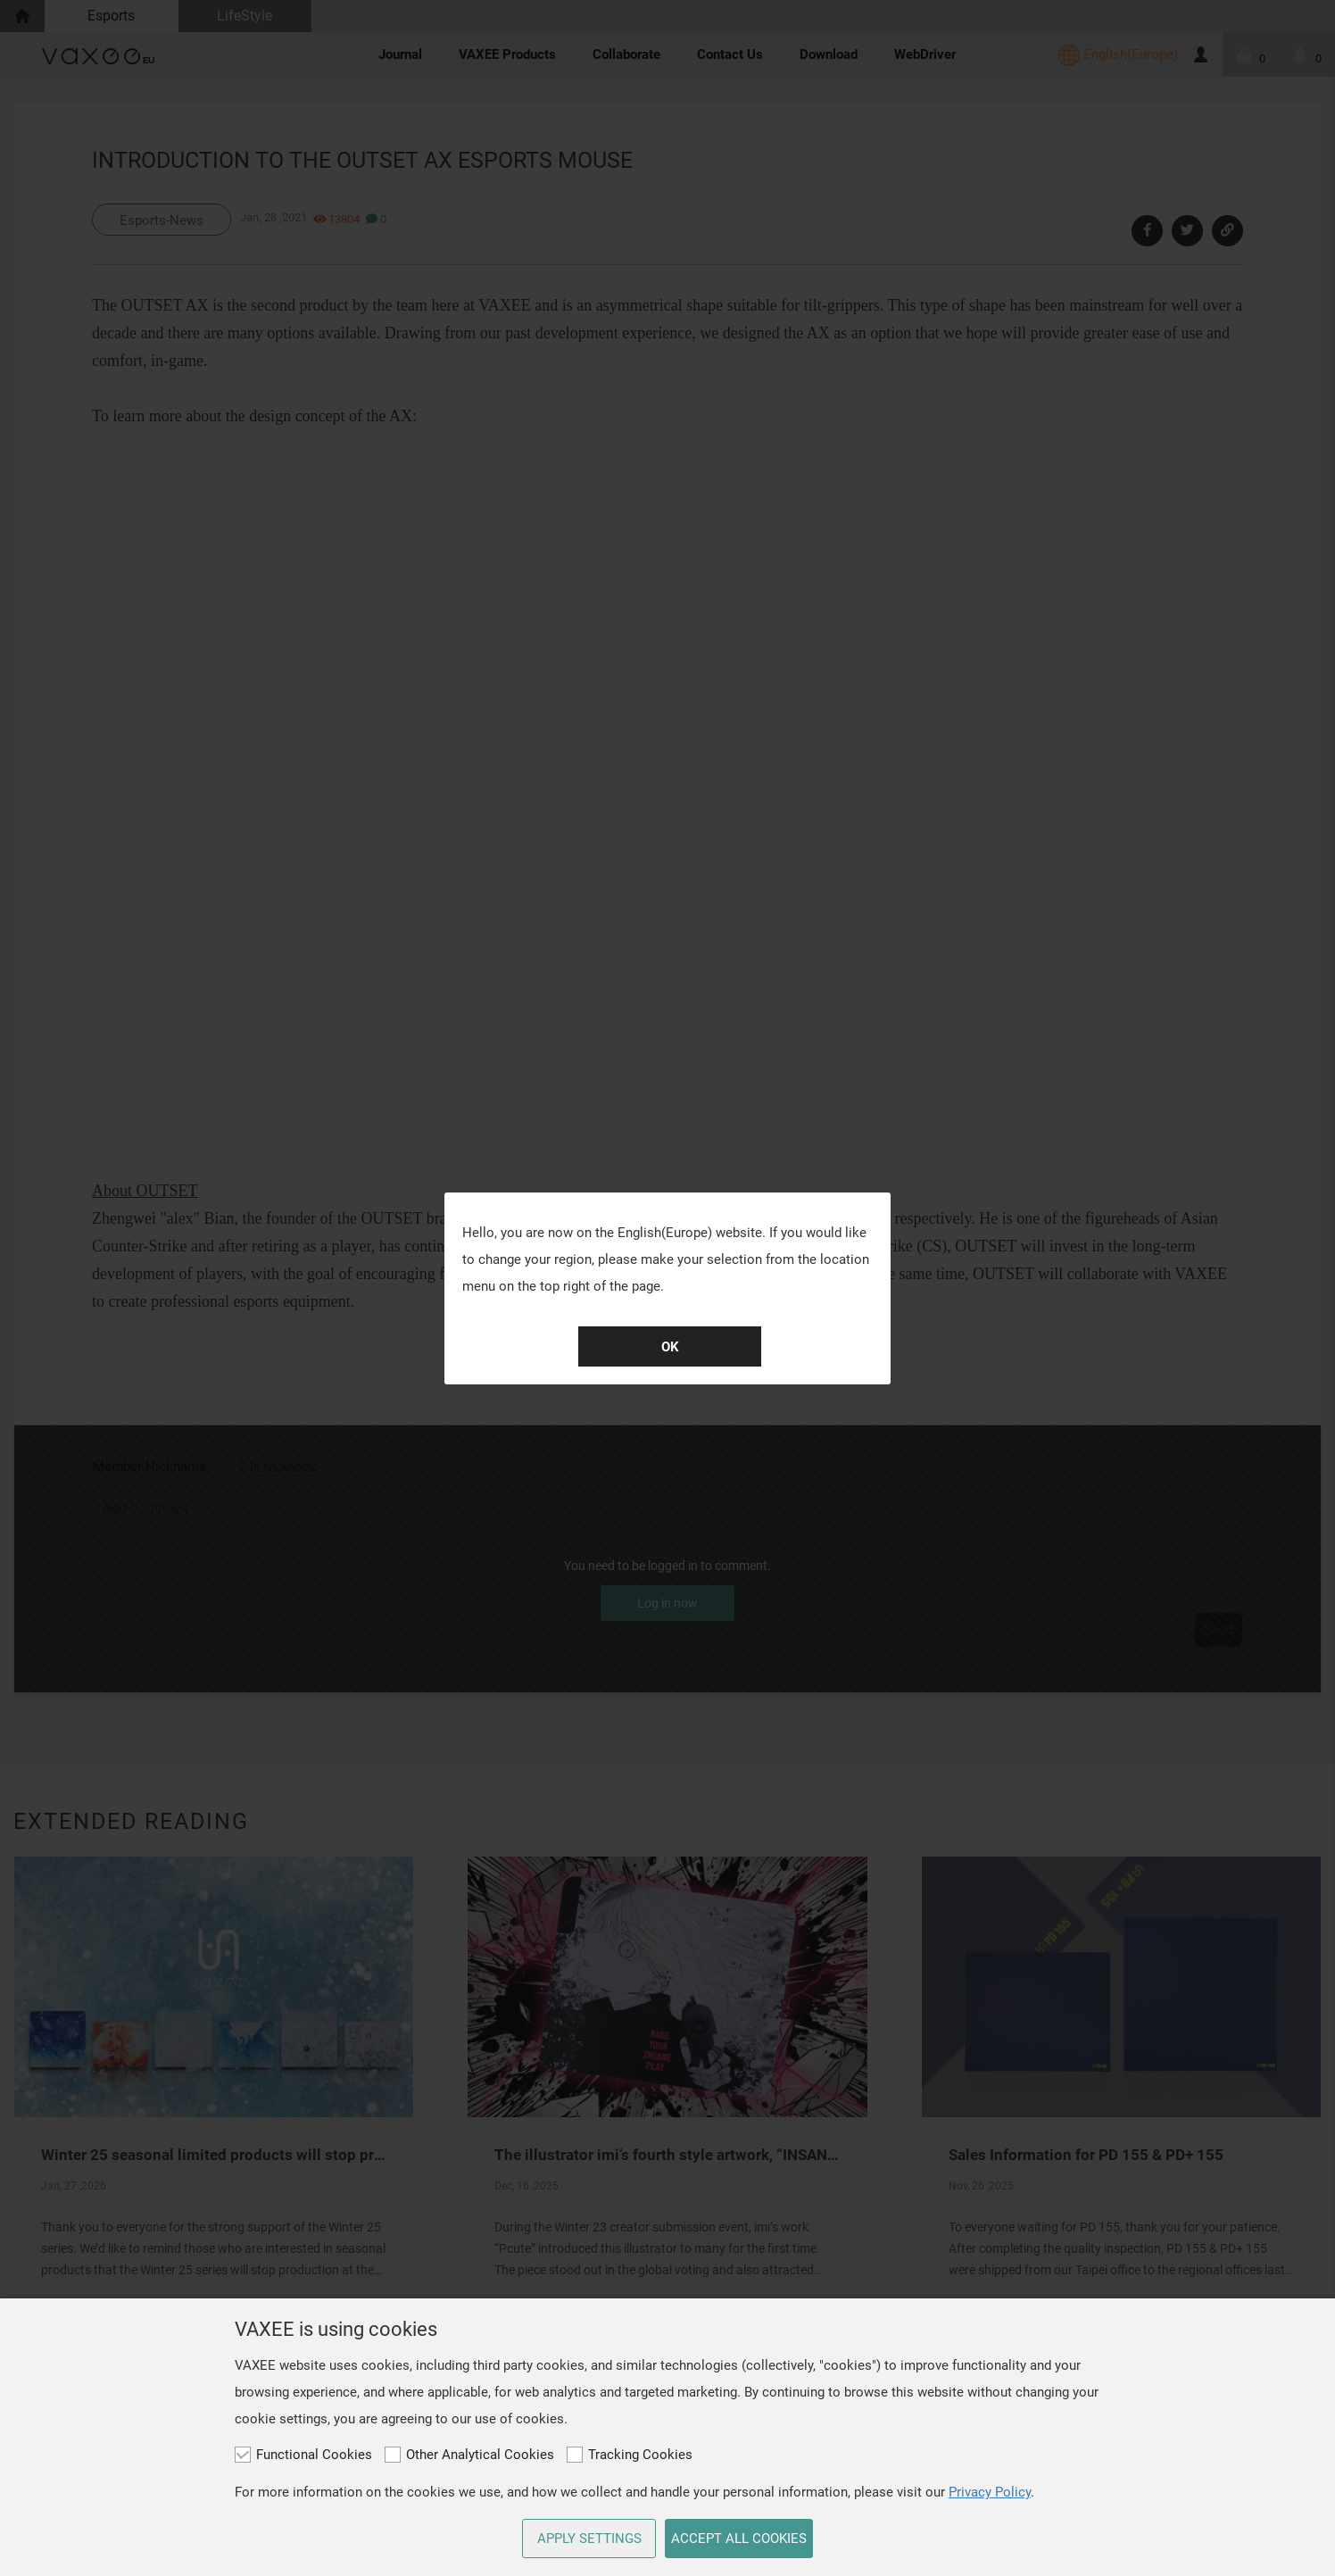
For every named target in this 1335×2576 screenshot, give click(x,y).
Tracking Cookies (629, 2455)
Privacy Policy (990, 2492)
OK (670, 1347)
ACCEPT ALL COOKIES (739, 2538)
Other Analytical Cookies (469, 2455)
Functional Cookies (303, 2455)
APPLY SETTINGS (589, 2538)
